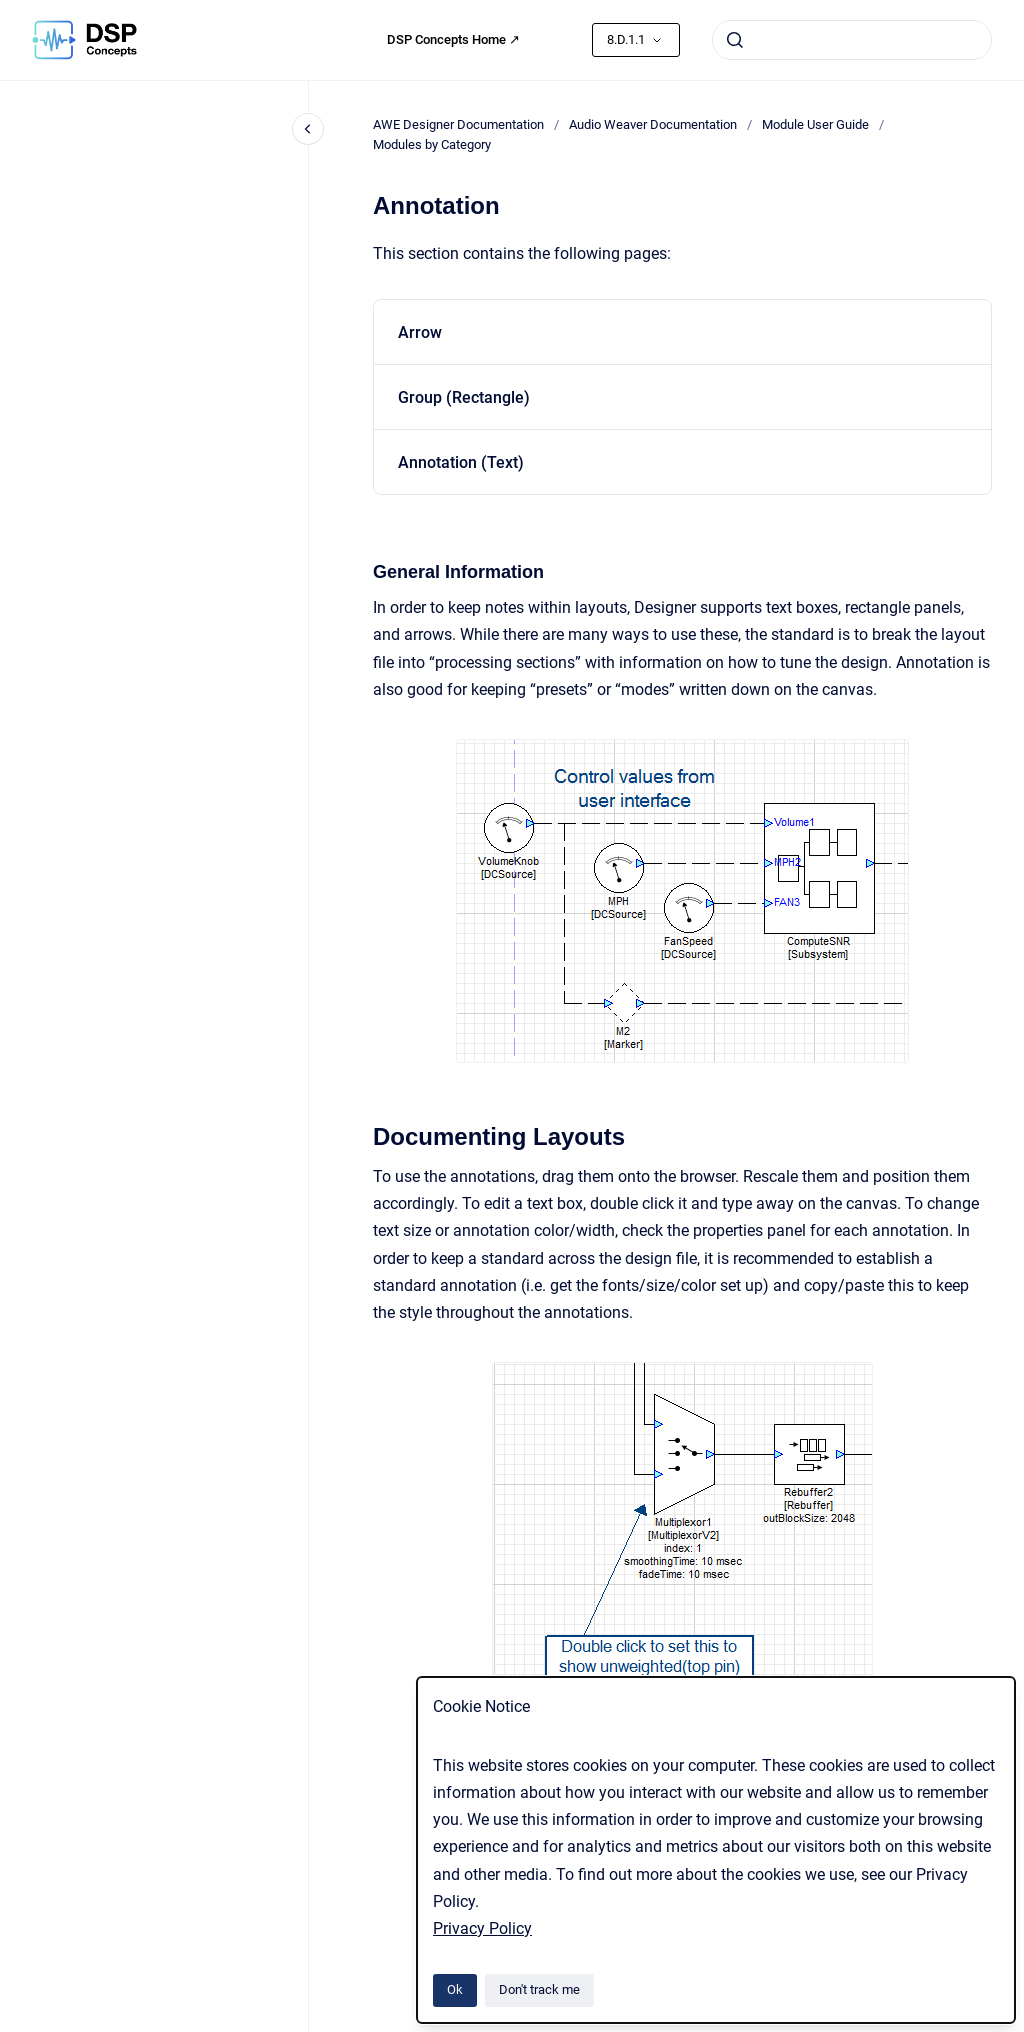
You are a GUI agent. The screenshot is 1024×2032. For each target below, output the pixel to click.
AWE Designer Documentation (458, 124)
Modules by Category (432, 144)
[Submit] (735, 40)
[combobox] (852, 40)
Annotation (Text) (461, 462)
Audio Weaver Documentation (653, 124)
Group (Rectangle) (464, 397)
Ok (455, 1989)
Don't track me (539, 1989)
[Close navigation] (308, 129)
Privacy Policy (482, 1928)
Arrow (420, 332)
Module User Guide (815, 124)
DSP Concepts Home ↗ (453, 39)
